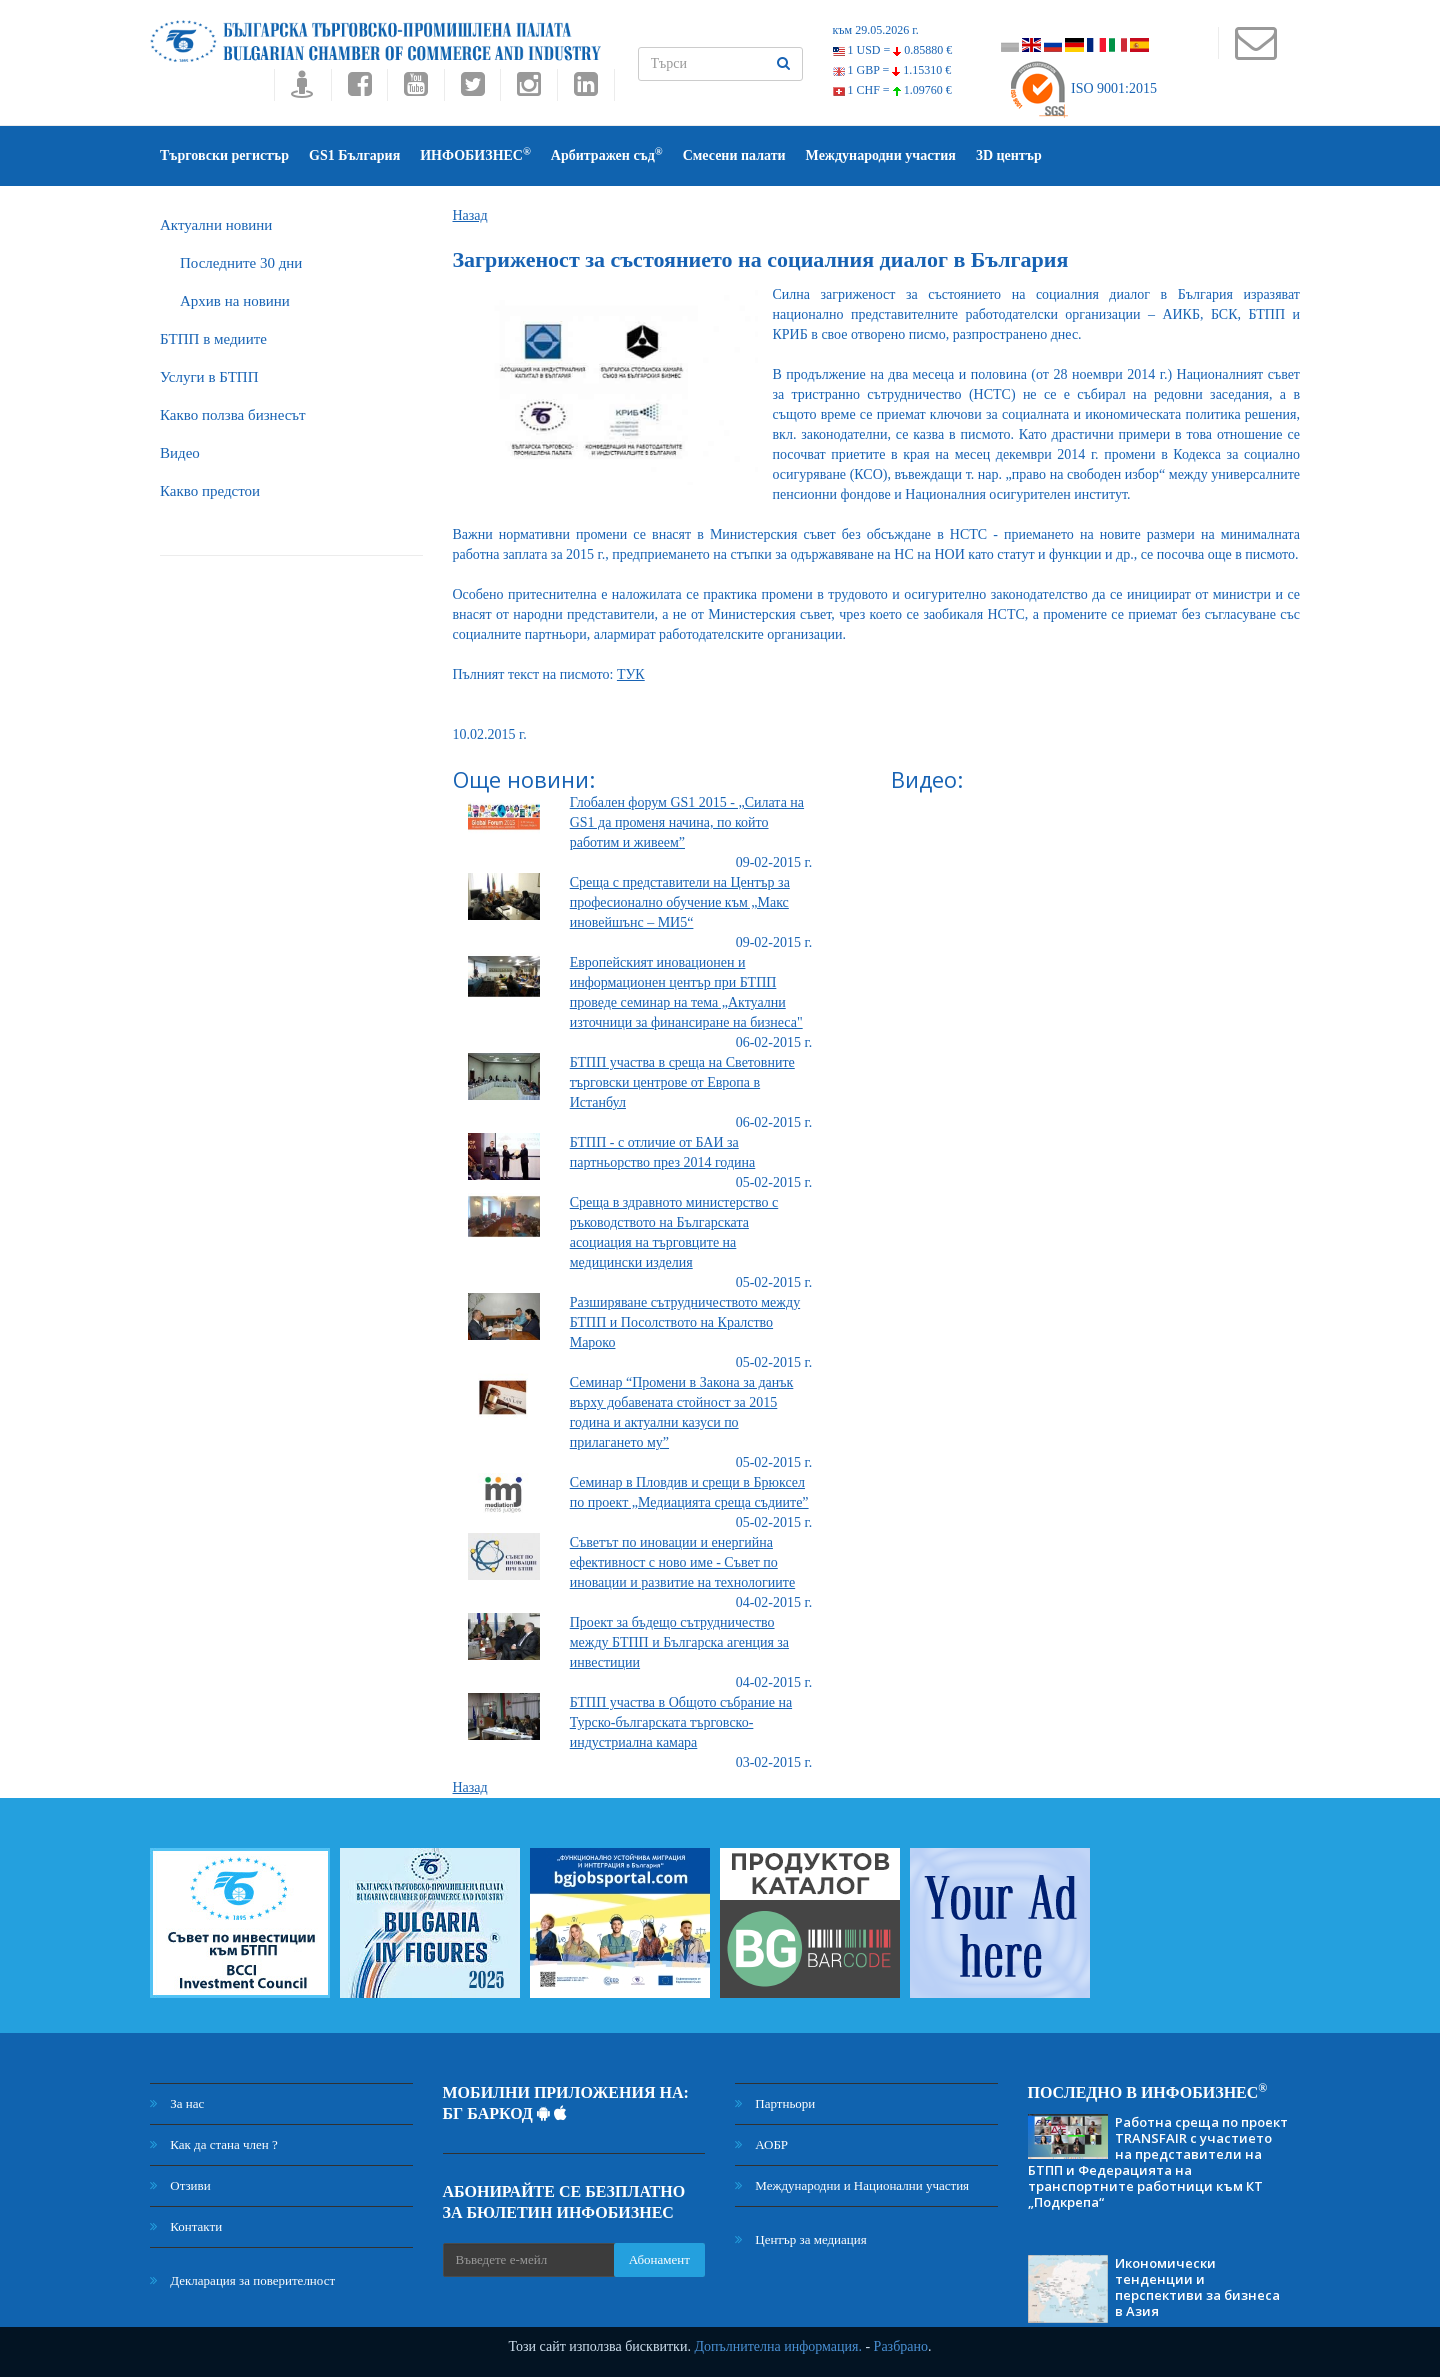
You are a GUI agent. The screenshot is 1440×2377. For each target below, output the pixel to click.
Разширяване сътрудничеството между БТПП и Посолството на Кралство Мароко (685, 1322)
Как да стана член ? (214, 2144)
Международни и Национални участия (852, 2185)
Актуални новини (216, 225)
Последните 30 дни (241, 263)
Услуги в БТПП (209, 377)
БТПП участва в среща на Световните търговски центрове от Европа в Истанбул (682, 1082)
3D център (1009, 155)
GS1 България (354, 155)
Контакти (186, 2226)
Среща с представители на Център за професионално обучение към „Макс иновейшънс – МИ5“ (680, 902)
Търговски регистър (224, 155)
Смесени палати (734, 155)
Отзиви (180, 2185)
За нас (177, 2103)
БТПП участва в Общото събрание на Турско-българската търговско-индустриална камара (681, 1722)
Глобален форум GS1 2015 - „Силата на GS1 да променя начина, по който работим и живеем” (687, 822)
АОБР (761, 2144)
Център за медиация (801, 2239)
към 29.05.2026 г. (876, 30)
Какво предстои (210, 491)
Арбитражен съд (607, 154)
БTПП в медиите (213, 339)
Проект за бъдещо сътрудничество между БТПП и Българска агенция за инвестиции (679, 1642)
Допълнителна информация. (778, 2346)
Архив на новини (235, 301)
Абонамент (659, 2259)
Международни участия (881, 155)
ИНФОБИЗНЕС (475, 154)
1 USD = (893, 50)
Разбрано (901, 2346)
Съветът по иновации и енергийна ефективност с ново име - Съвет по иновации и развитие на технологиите (682, 1562)
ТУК (631, 674)
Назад (470, 215)
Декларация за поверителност (242, 2280)
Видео (180, 453)
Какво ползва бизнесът (233, 415)
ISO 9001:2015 (1082, 88)
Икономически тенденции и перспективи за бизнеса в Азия (1197, 2287)
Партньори (775, 2103)
